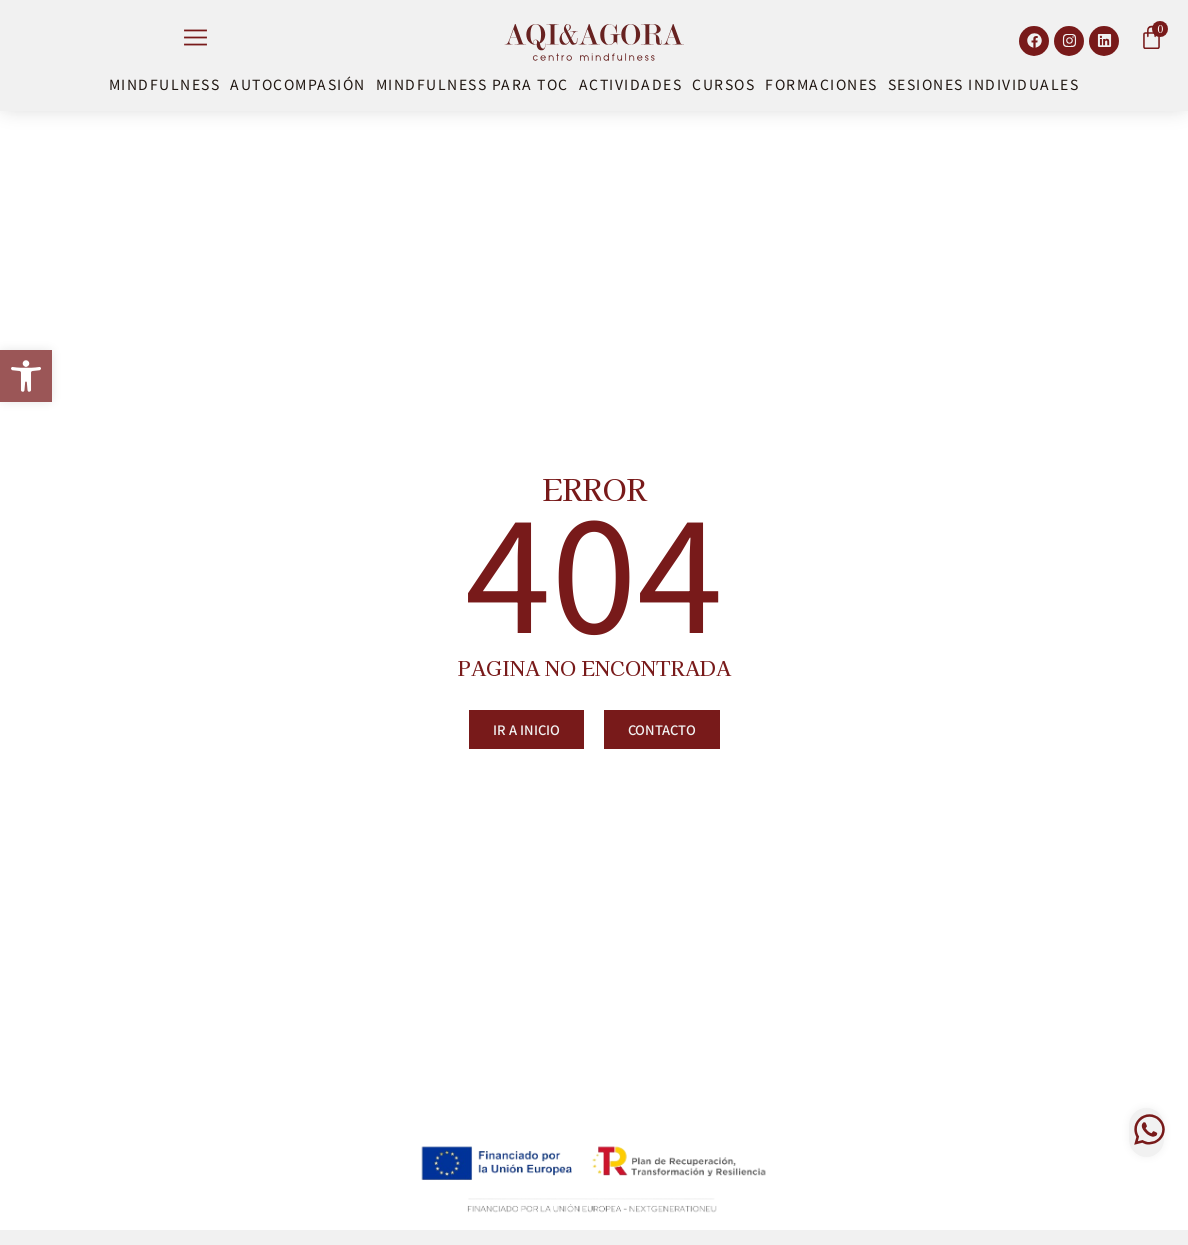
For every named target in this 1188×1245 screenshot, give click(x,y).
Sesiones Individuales (984, 84)
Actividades (631, 84)
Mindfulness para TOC (472, 84)
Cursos (723, 84)
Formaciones (821, 84)
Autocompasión (298, 84)
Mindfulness (165, 84)
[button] (26, 376)
